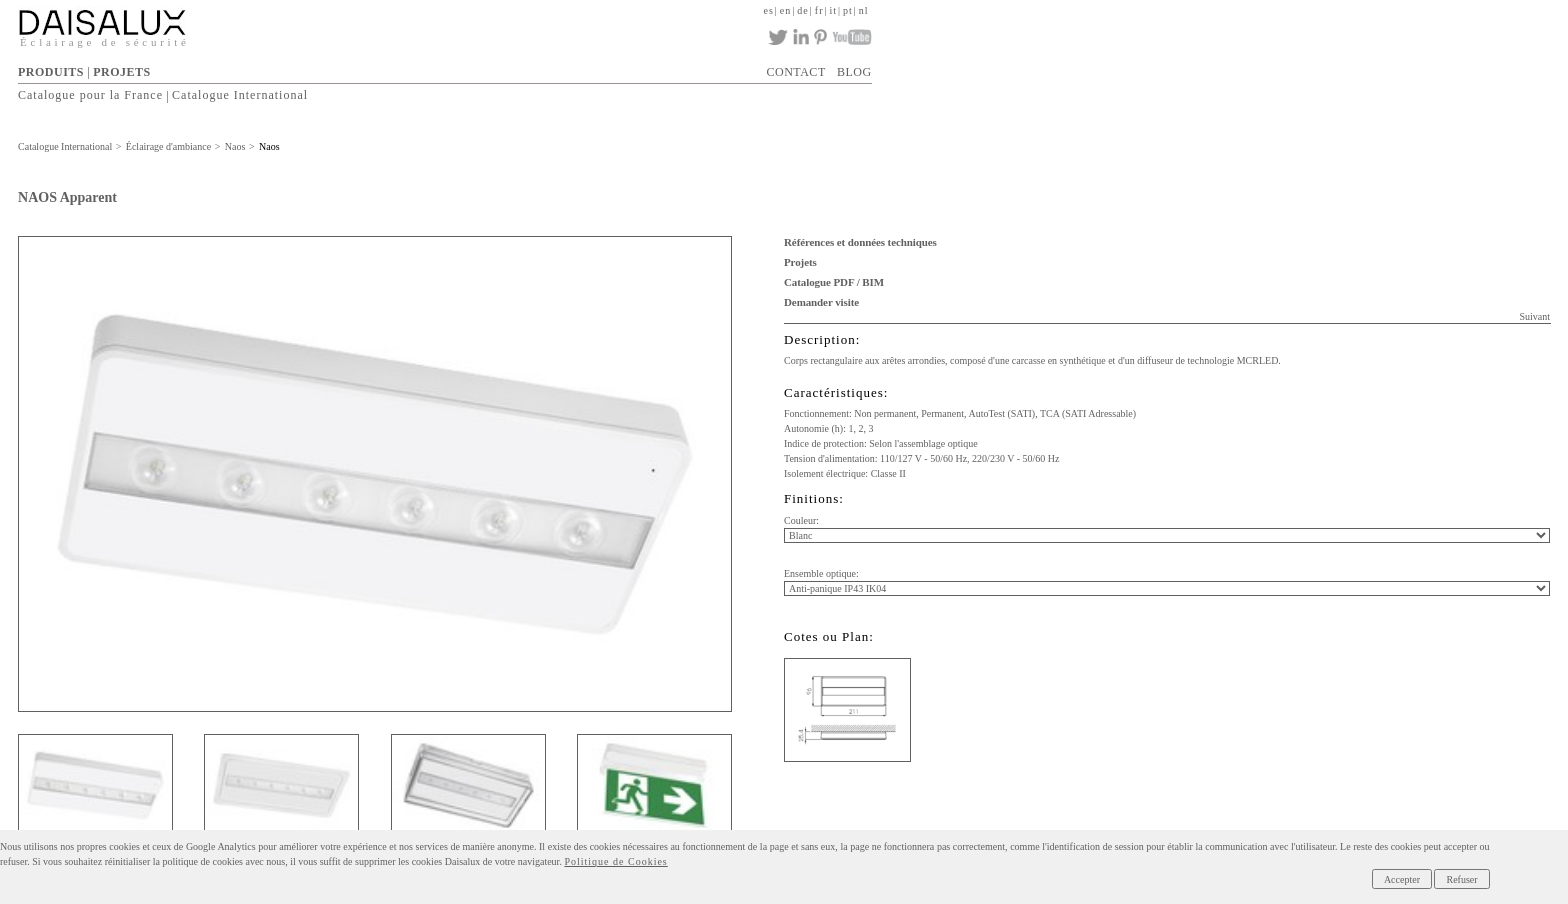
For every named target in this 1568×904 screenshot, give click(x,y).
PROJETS (122, 72)
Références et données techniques (860, 242)
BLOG (854, 72)
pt (848, 10)
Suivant (1534, 316)
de (802, 10)
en (785, 10)
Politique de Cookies (615, 861)
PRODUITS (51, 72)
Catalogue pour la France (90, 96)
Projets (800, 262)
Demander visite (821, 302)
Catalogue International (240, 96)
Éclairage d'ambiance (168, 146)
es (769, 10)
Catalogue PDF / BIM (834, 282)
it (833, 10)
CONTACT (796, 72)
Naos (235, 146)
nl (864, 10)
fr (819, 10)
